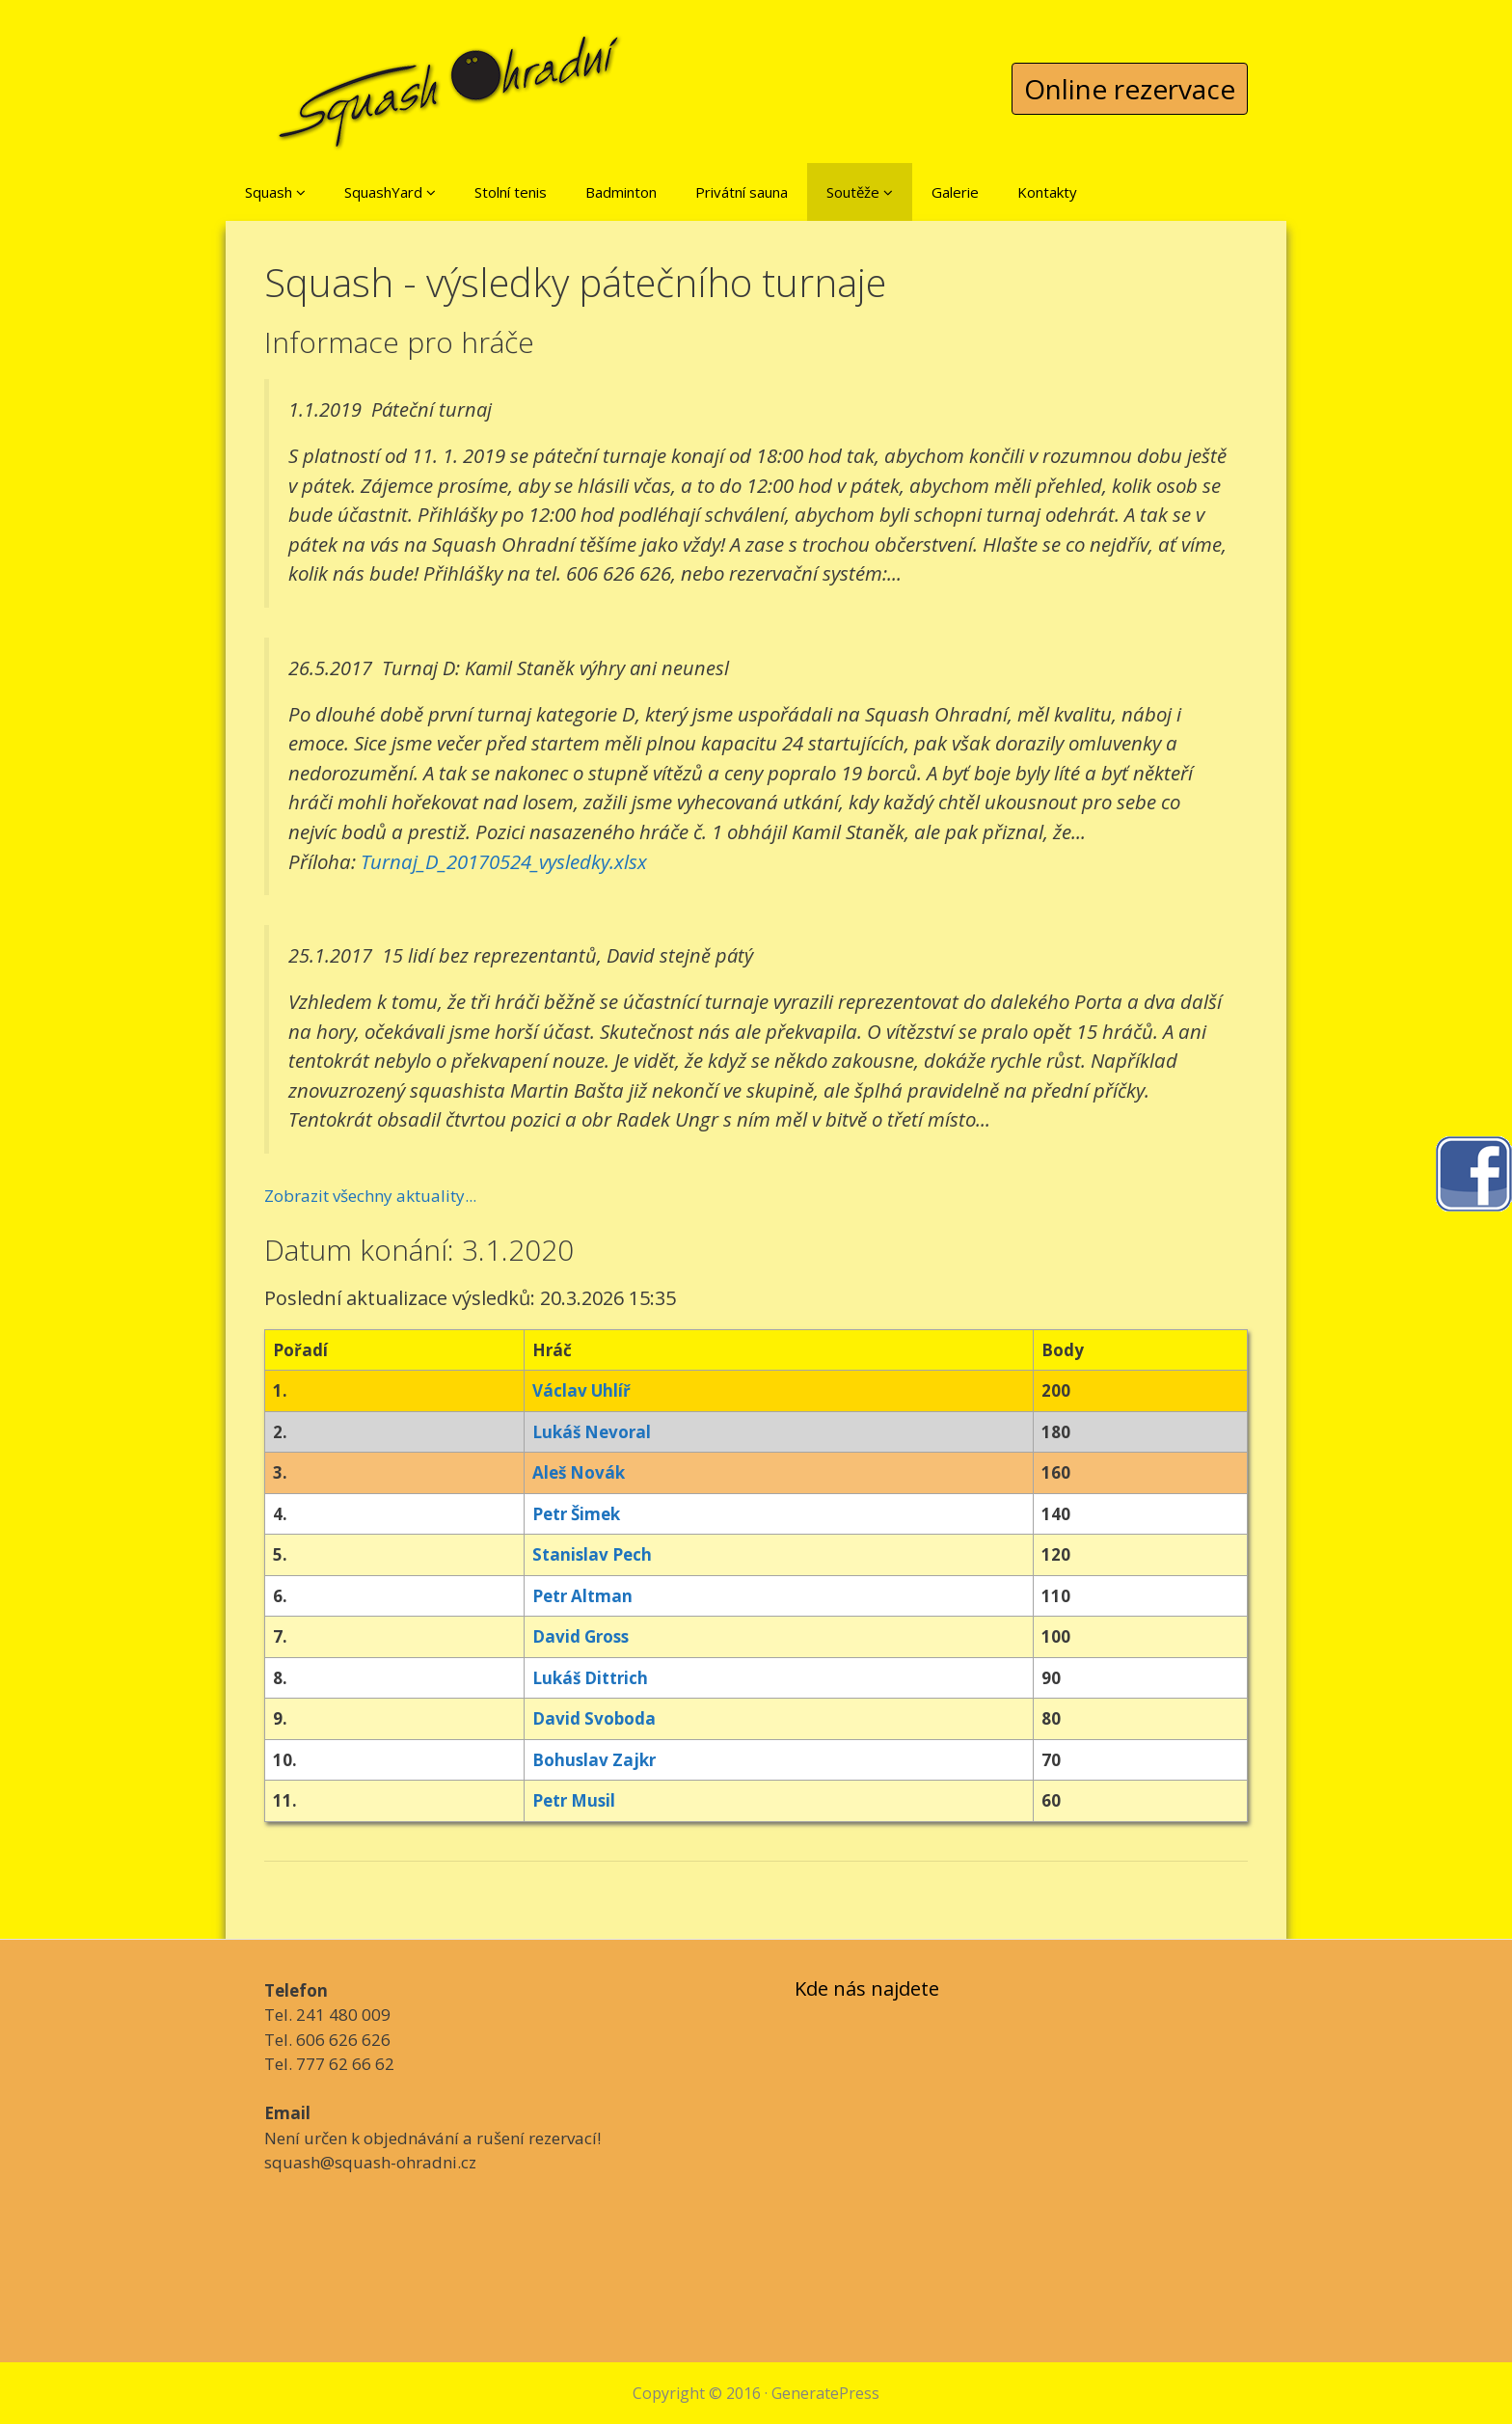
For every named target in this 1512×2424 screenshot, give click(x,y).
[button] (301, 192)
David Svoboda (594, 1718)
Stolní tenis (510, 192)
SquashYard (390, 192)
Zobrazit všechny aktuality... (370, 1196)
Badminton (621, 192)
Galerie (955, 192)
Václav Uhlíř (581, 1390)
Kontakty (1047, 192)
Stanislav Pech (592, 1554)
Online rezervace (1129, 88)
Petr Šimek (576, 1514)
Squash (275, 192)
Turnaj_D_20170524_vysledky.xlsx (504, 861)
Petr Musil (573, 1800)
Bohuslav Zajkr (594, 1760)
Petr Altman (582, 1596)
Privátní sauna (741, 192)
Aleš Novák (578, 1472)
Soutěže (859, 192)
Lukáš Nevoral (591, 1432)
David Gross (580, 1636)
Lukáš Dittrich (590, 1678)
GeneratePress (825, 2393)
